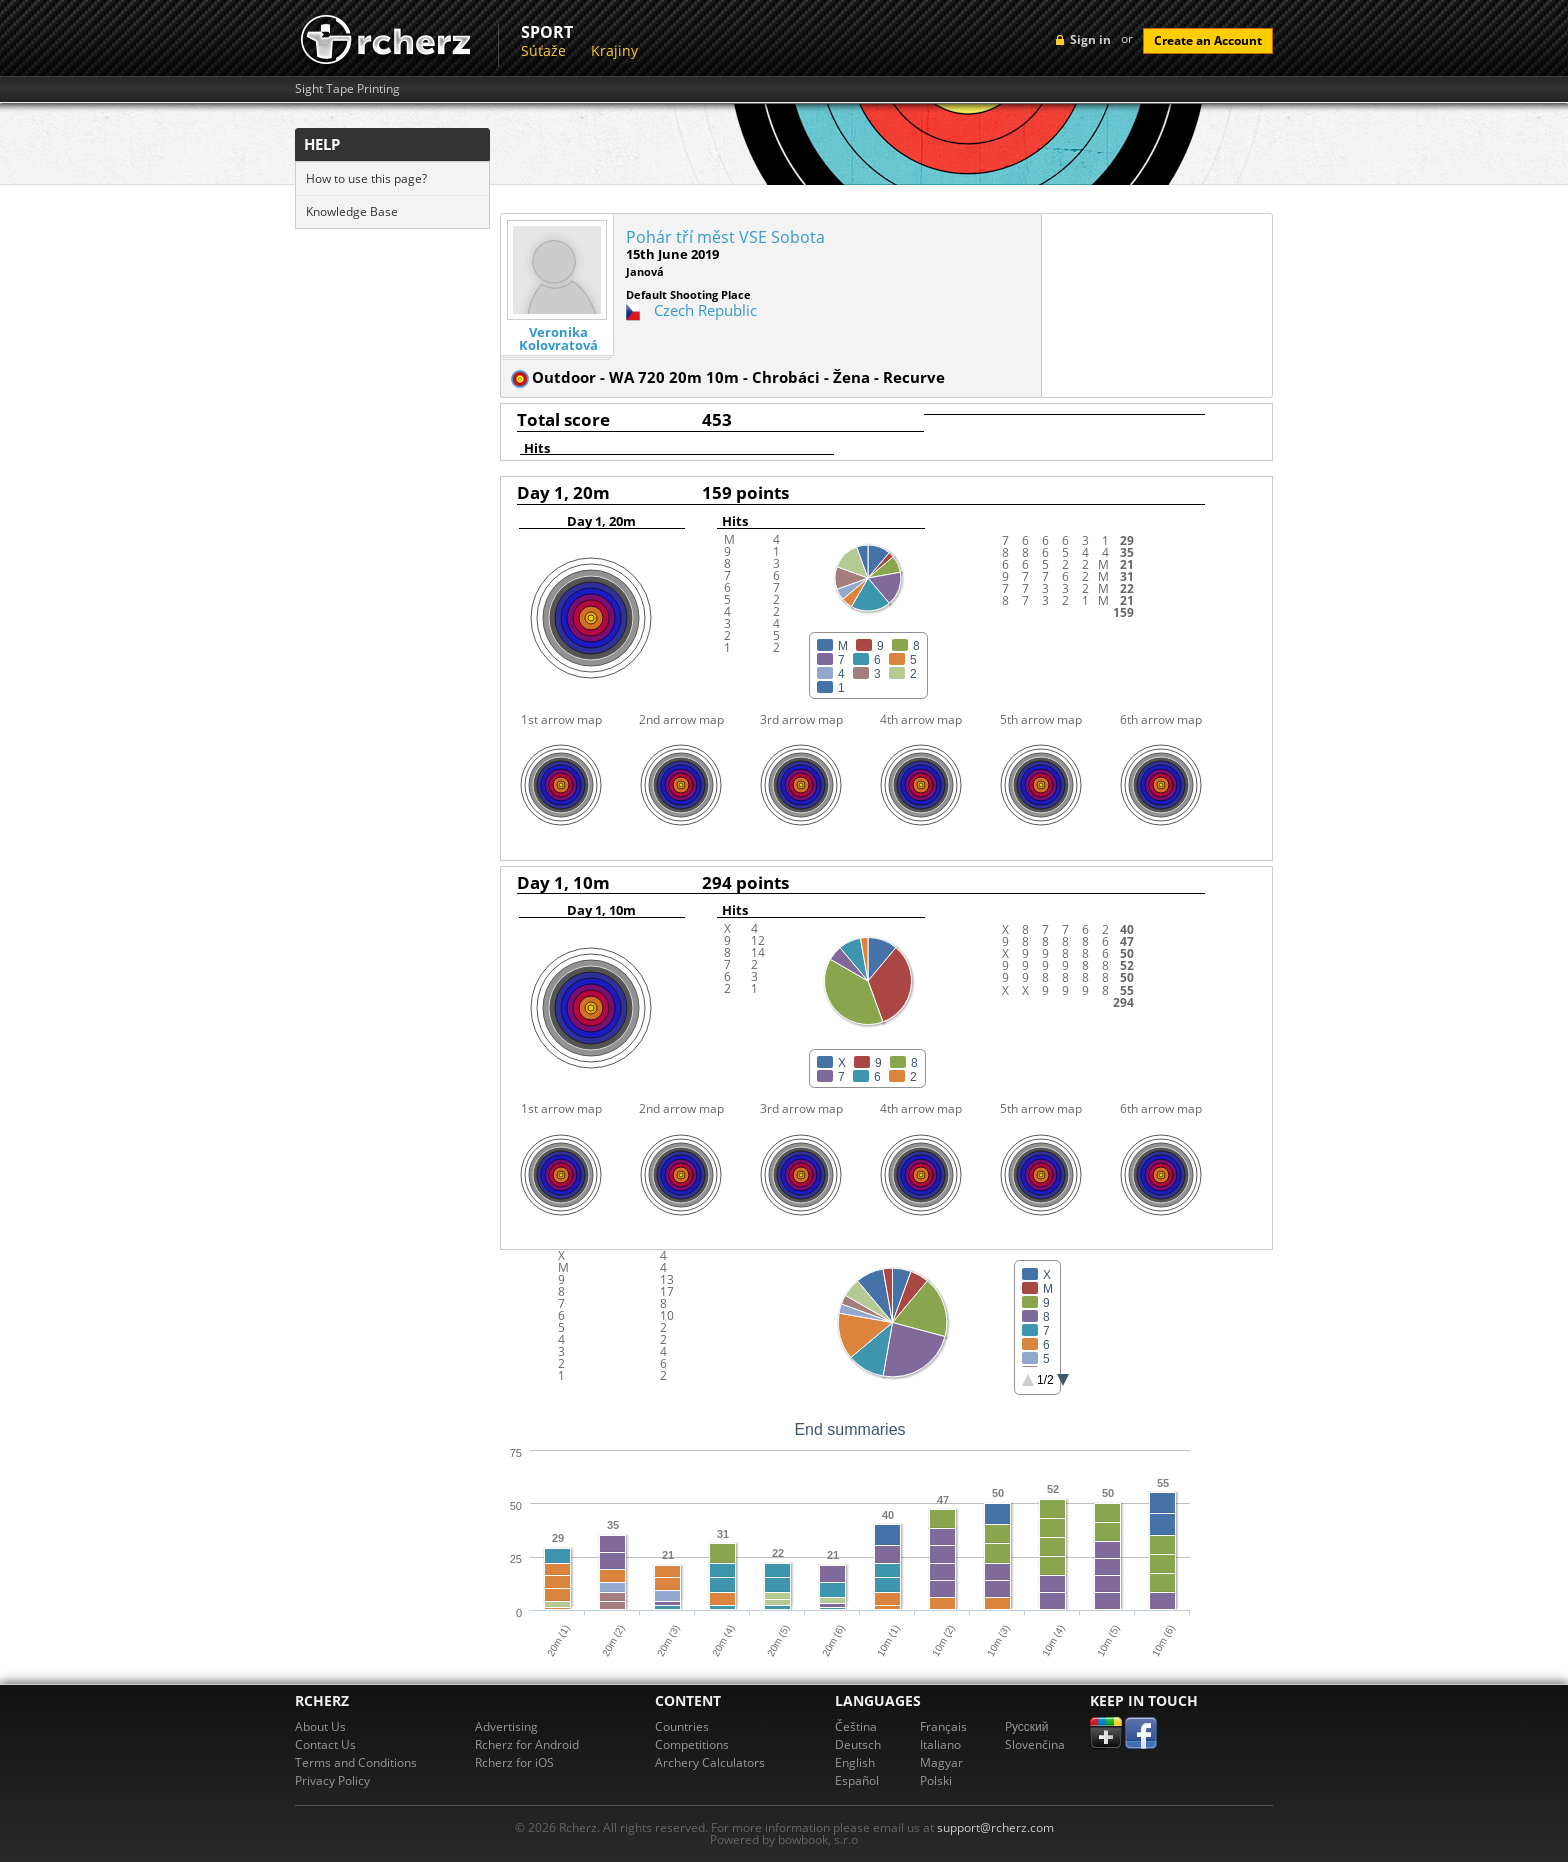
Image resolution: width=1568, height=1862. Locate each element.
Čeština (856, 1726)
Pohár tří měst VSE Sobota (725, 237)
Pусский (1027, 1726)
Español (857, 1780)
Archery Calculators (710, 1762)
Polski (936, 1780)
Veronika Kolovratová (558, 339)
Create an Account (1208, 40)
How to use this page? (366, 178)
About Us (320, 1726)
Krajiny (614, 50)
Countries (682, 1726)
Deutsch (858, 1744)
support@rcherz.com (995, 1827)
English (855, 1762)
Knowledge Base (352, 211)
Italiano (940, 1744)
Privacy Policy (332, 1780)
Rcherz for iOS (514, 1762)
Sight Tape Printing (347, 89)
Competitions (692, 1744)
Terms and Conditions (356, 1762)
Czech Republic (705, 310)
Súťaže (543, 50)
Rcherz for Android (527, 1744)
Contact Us (325, 1744)
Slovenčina (1035, 1744)
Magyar (941, 1762)
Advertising (506, 1726)
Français (943, 1726)
